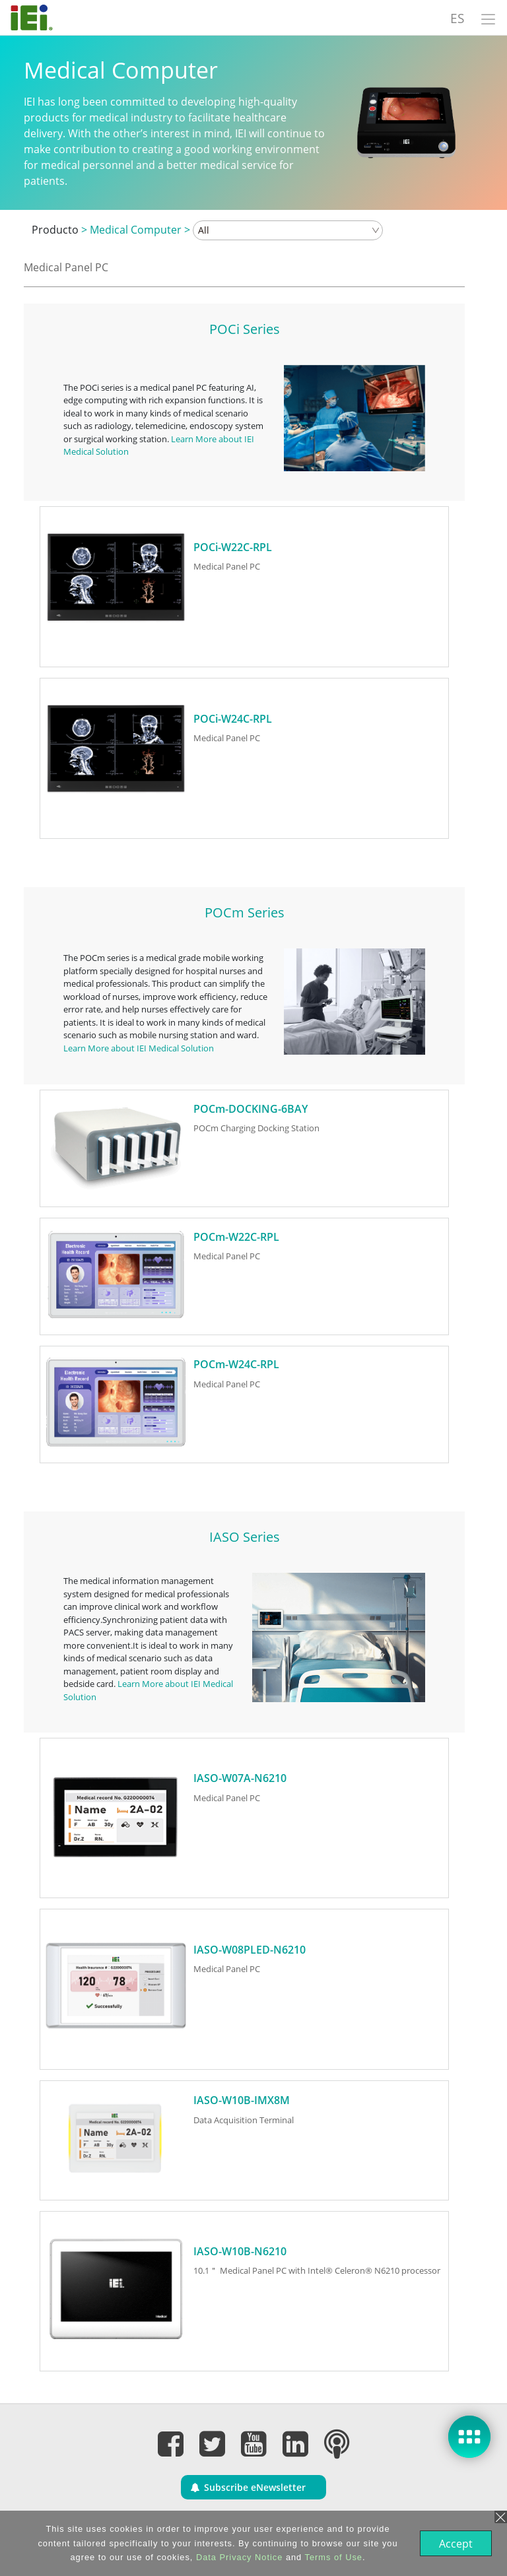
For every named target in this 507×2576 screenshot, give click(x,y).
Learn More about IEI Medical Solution (138, 1048)
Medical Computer (136, 229)
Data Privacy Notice (238, 2557)
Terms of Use (332, 2557)
